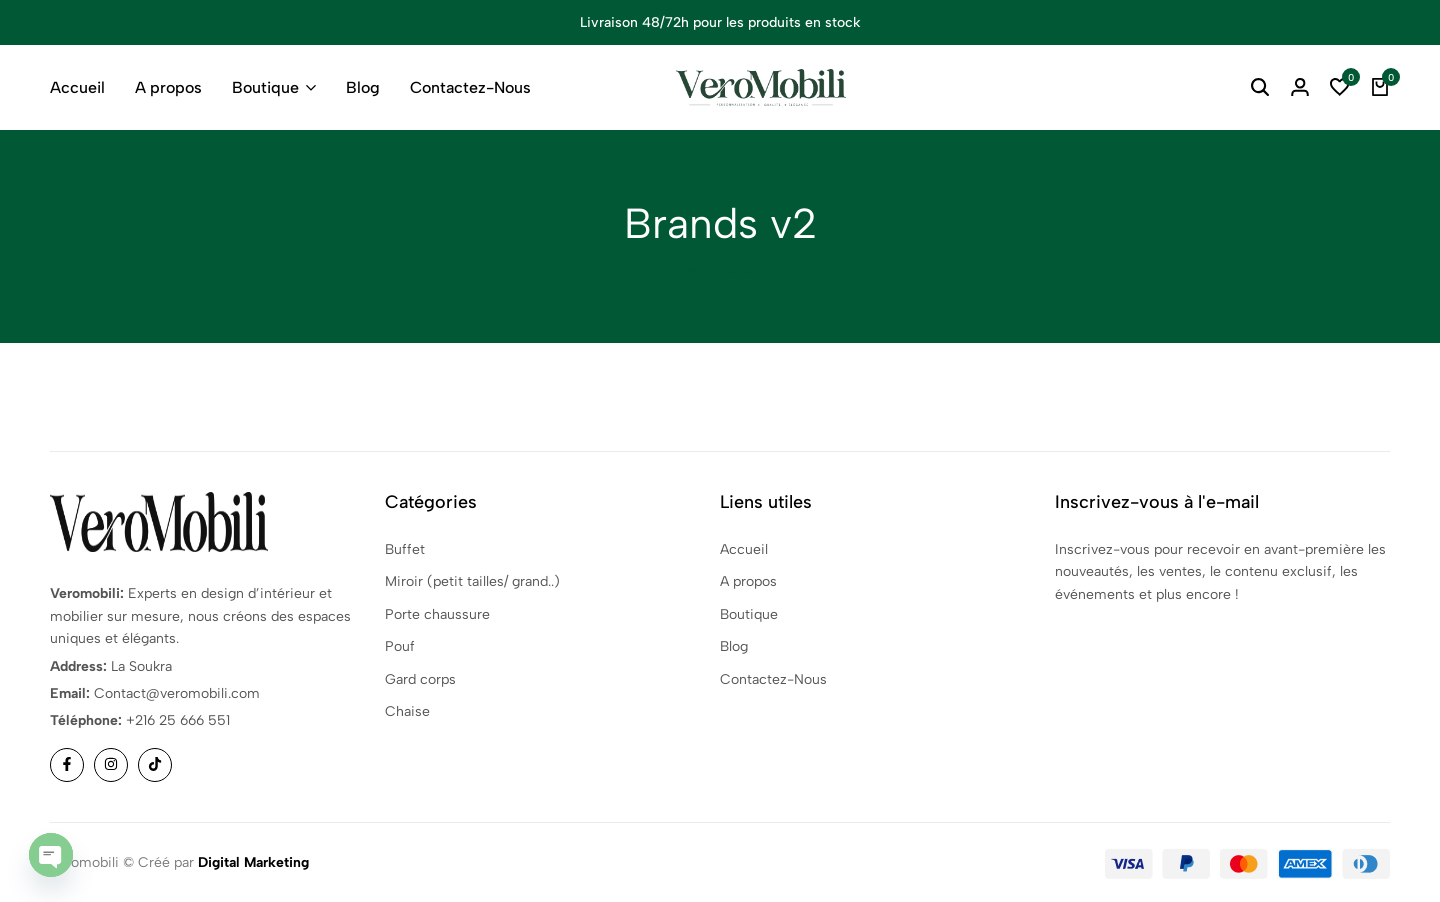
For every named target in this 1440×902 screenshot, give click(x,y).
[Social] (67, 765)
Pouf (400, 646)
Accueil (77, 87)
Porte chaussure (437, 614)
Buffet (405, 549)
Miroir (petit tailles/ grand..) (472, 581)
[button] (1340, 88)
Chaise (407, 711)
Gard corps (420, 679)
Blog (363, 87)
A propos (168, 87)
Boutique (265, 87)
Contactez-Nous (470, 87)
